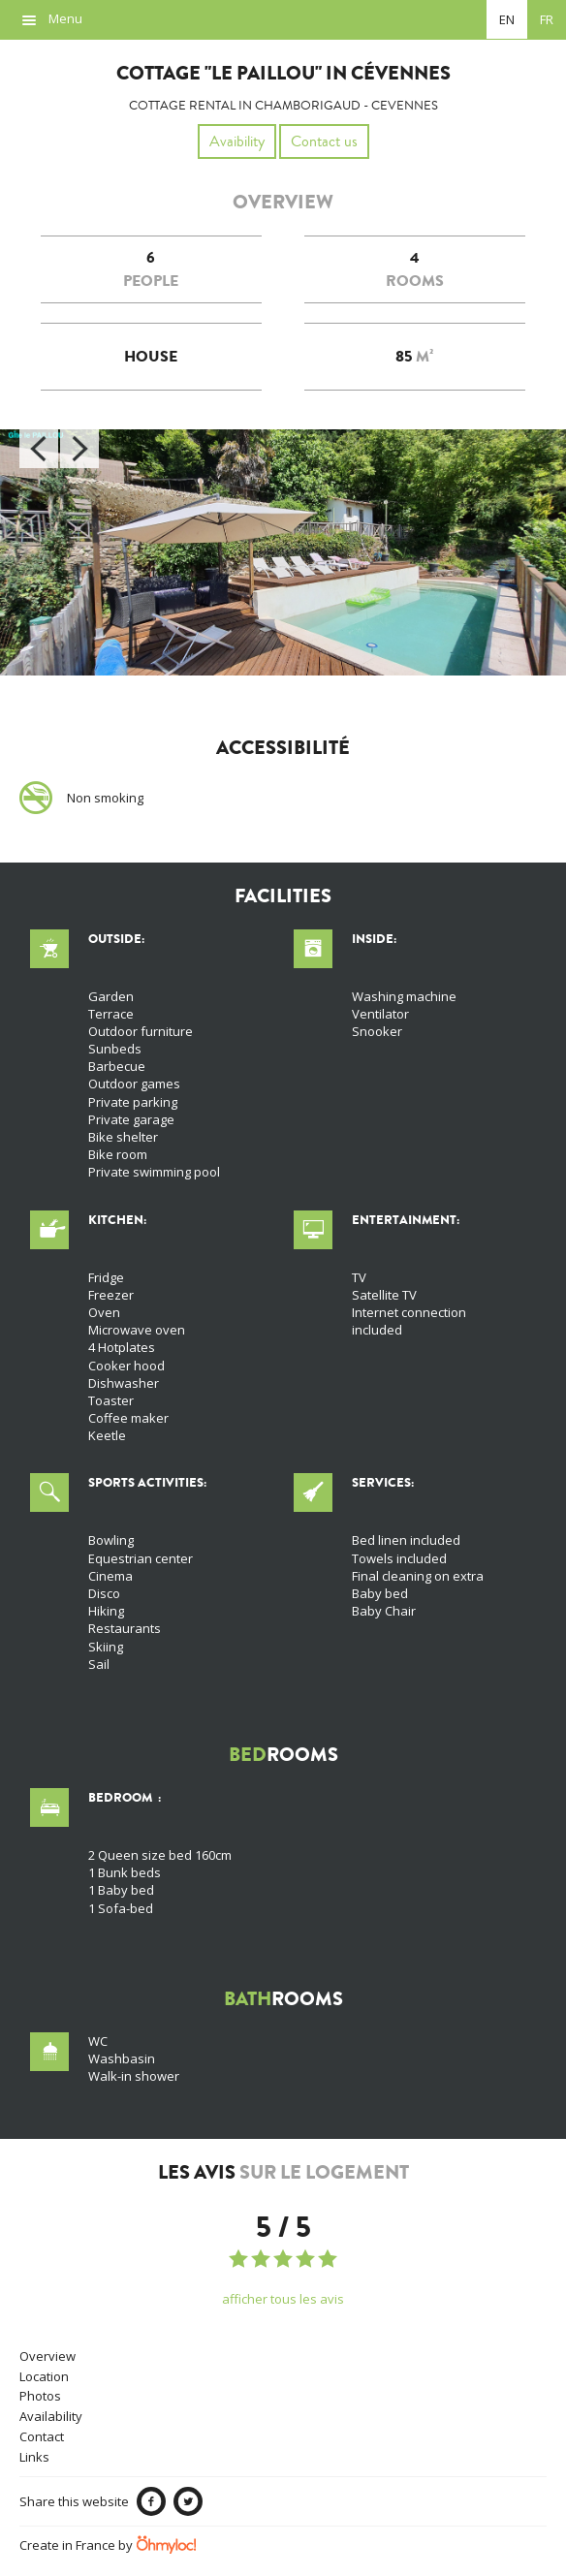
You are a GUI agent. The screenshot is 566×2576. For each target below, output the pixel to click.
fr (546, 19)
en (507, 19)
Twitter (188, 2501)
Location (44, 2376)
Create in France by (107, 2545)
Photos (40, 2395)
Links (34, 2457)
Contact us (324, 141)
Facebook (151, 2501)
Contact (41, 2436)
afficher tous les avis (283, 2299)
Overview (47, 2356)
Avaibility (237, 141)
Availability (50, 2416)
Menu (65, 18)
